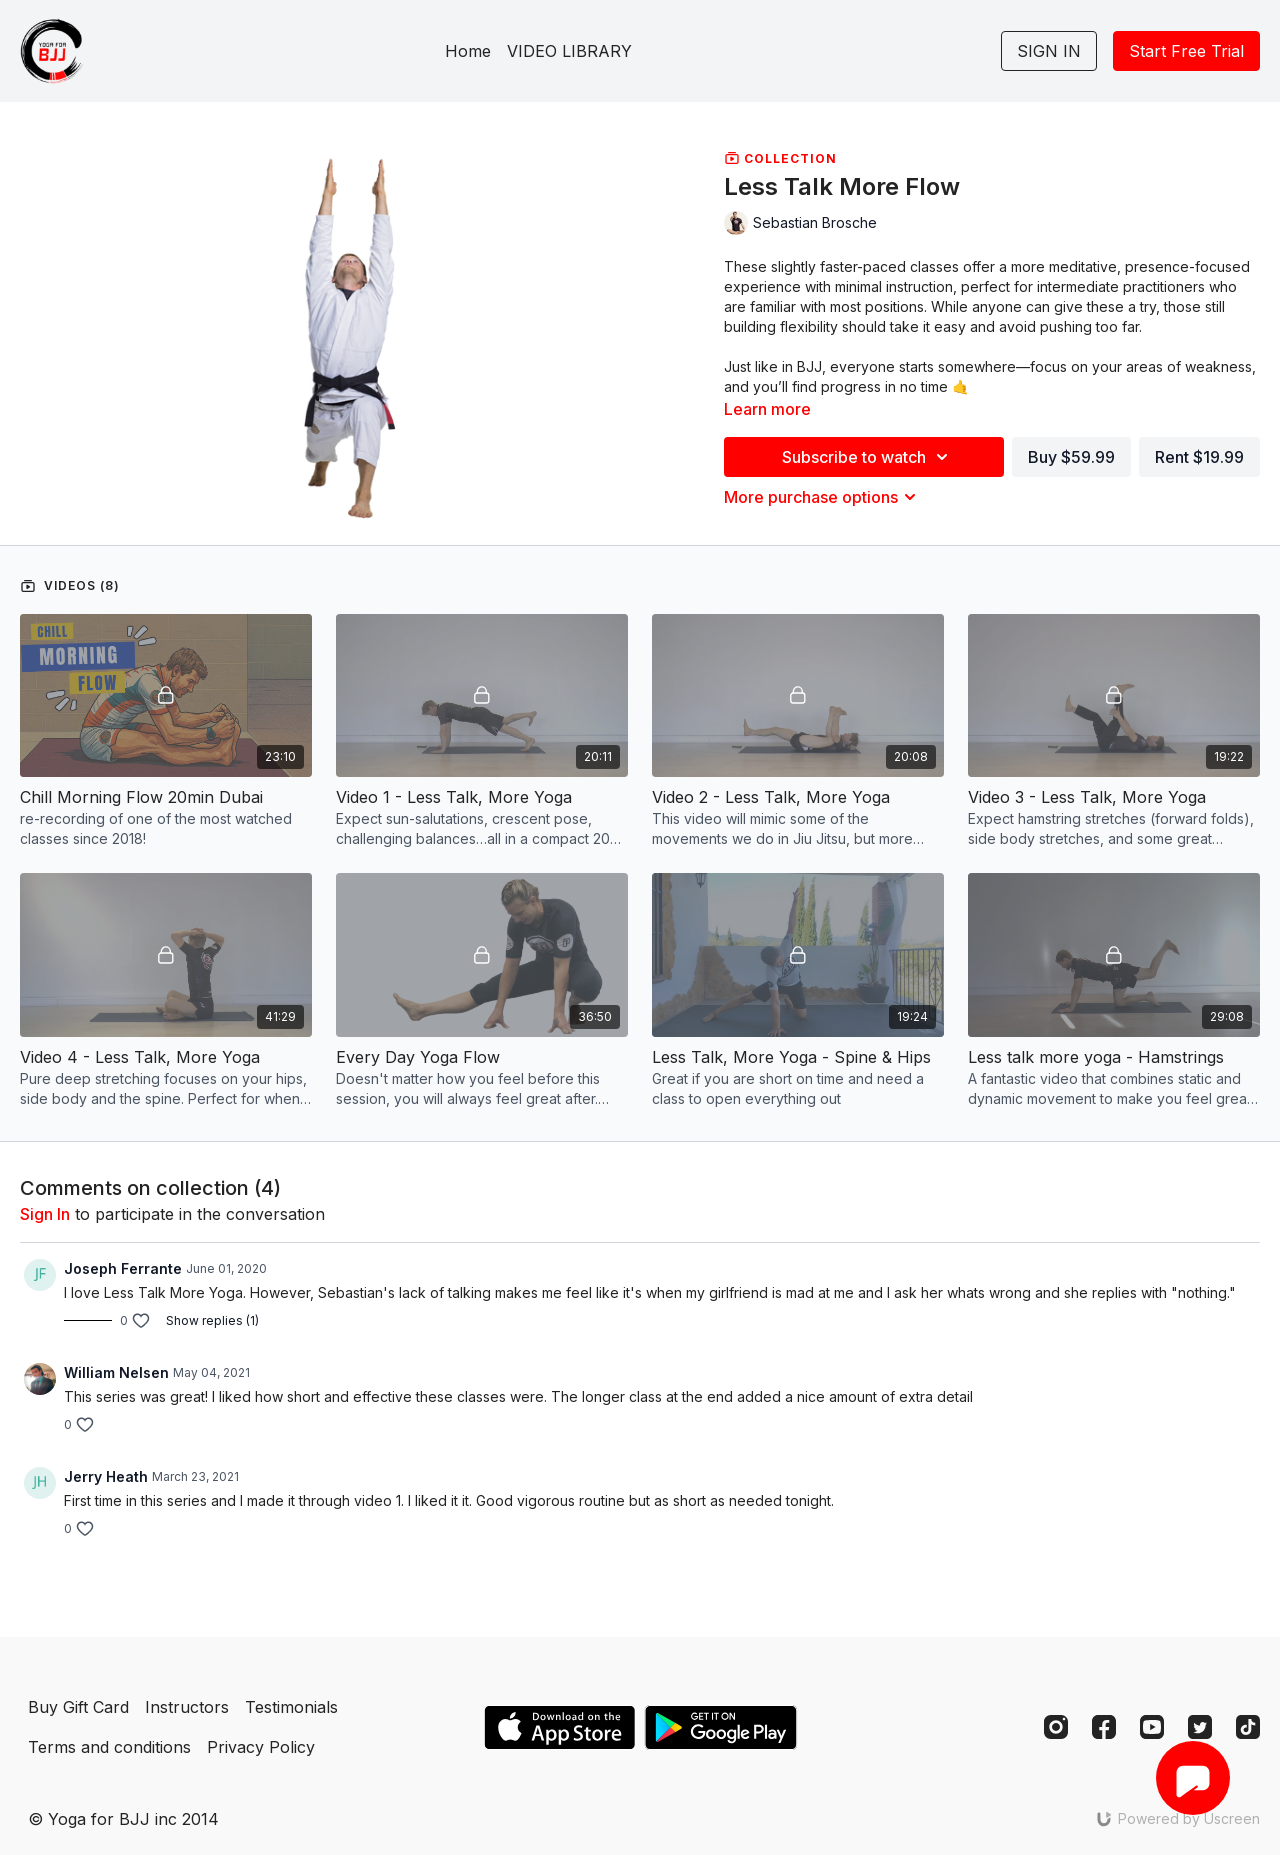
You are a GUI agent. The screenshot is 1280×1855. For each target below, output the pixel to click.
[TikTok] (1248, 1727)
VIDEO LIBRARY (569, 51)
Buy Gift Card (78, 1707)
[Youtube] (1152, 1727)
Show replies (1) (212, 1320)
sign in (45, 1214)
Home (468, 51)
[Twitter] (1200, 1727)
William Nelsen (116, 1372)
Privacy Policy (261, 1747)
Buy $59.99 (1071, 457)
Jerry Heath (106, 1476)
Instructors (187, 1707)
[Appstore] (559, 1727)
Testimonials (291, 1707)
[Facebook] (1104, 1727)
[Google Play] (721, 1727)
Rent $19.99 (1199, 457)
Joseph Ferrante (123, 1268)
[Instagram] (1056, 1727)
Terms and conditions (109, 1747)
